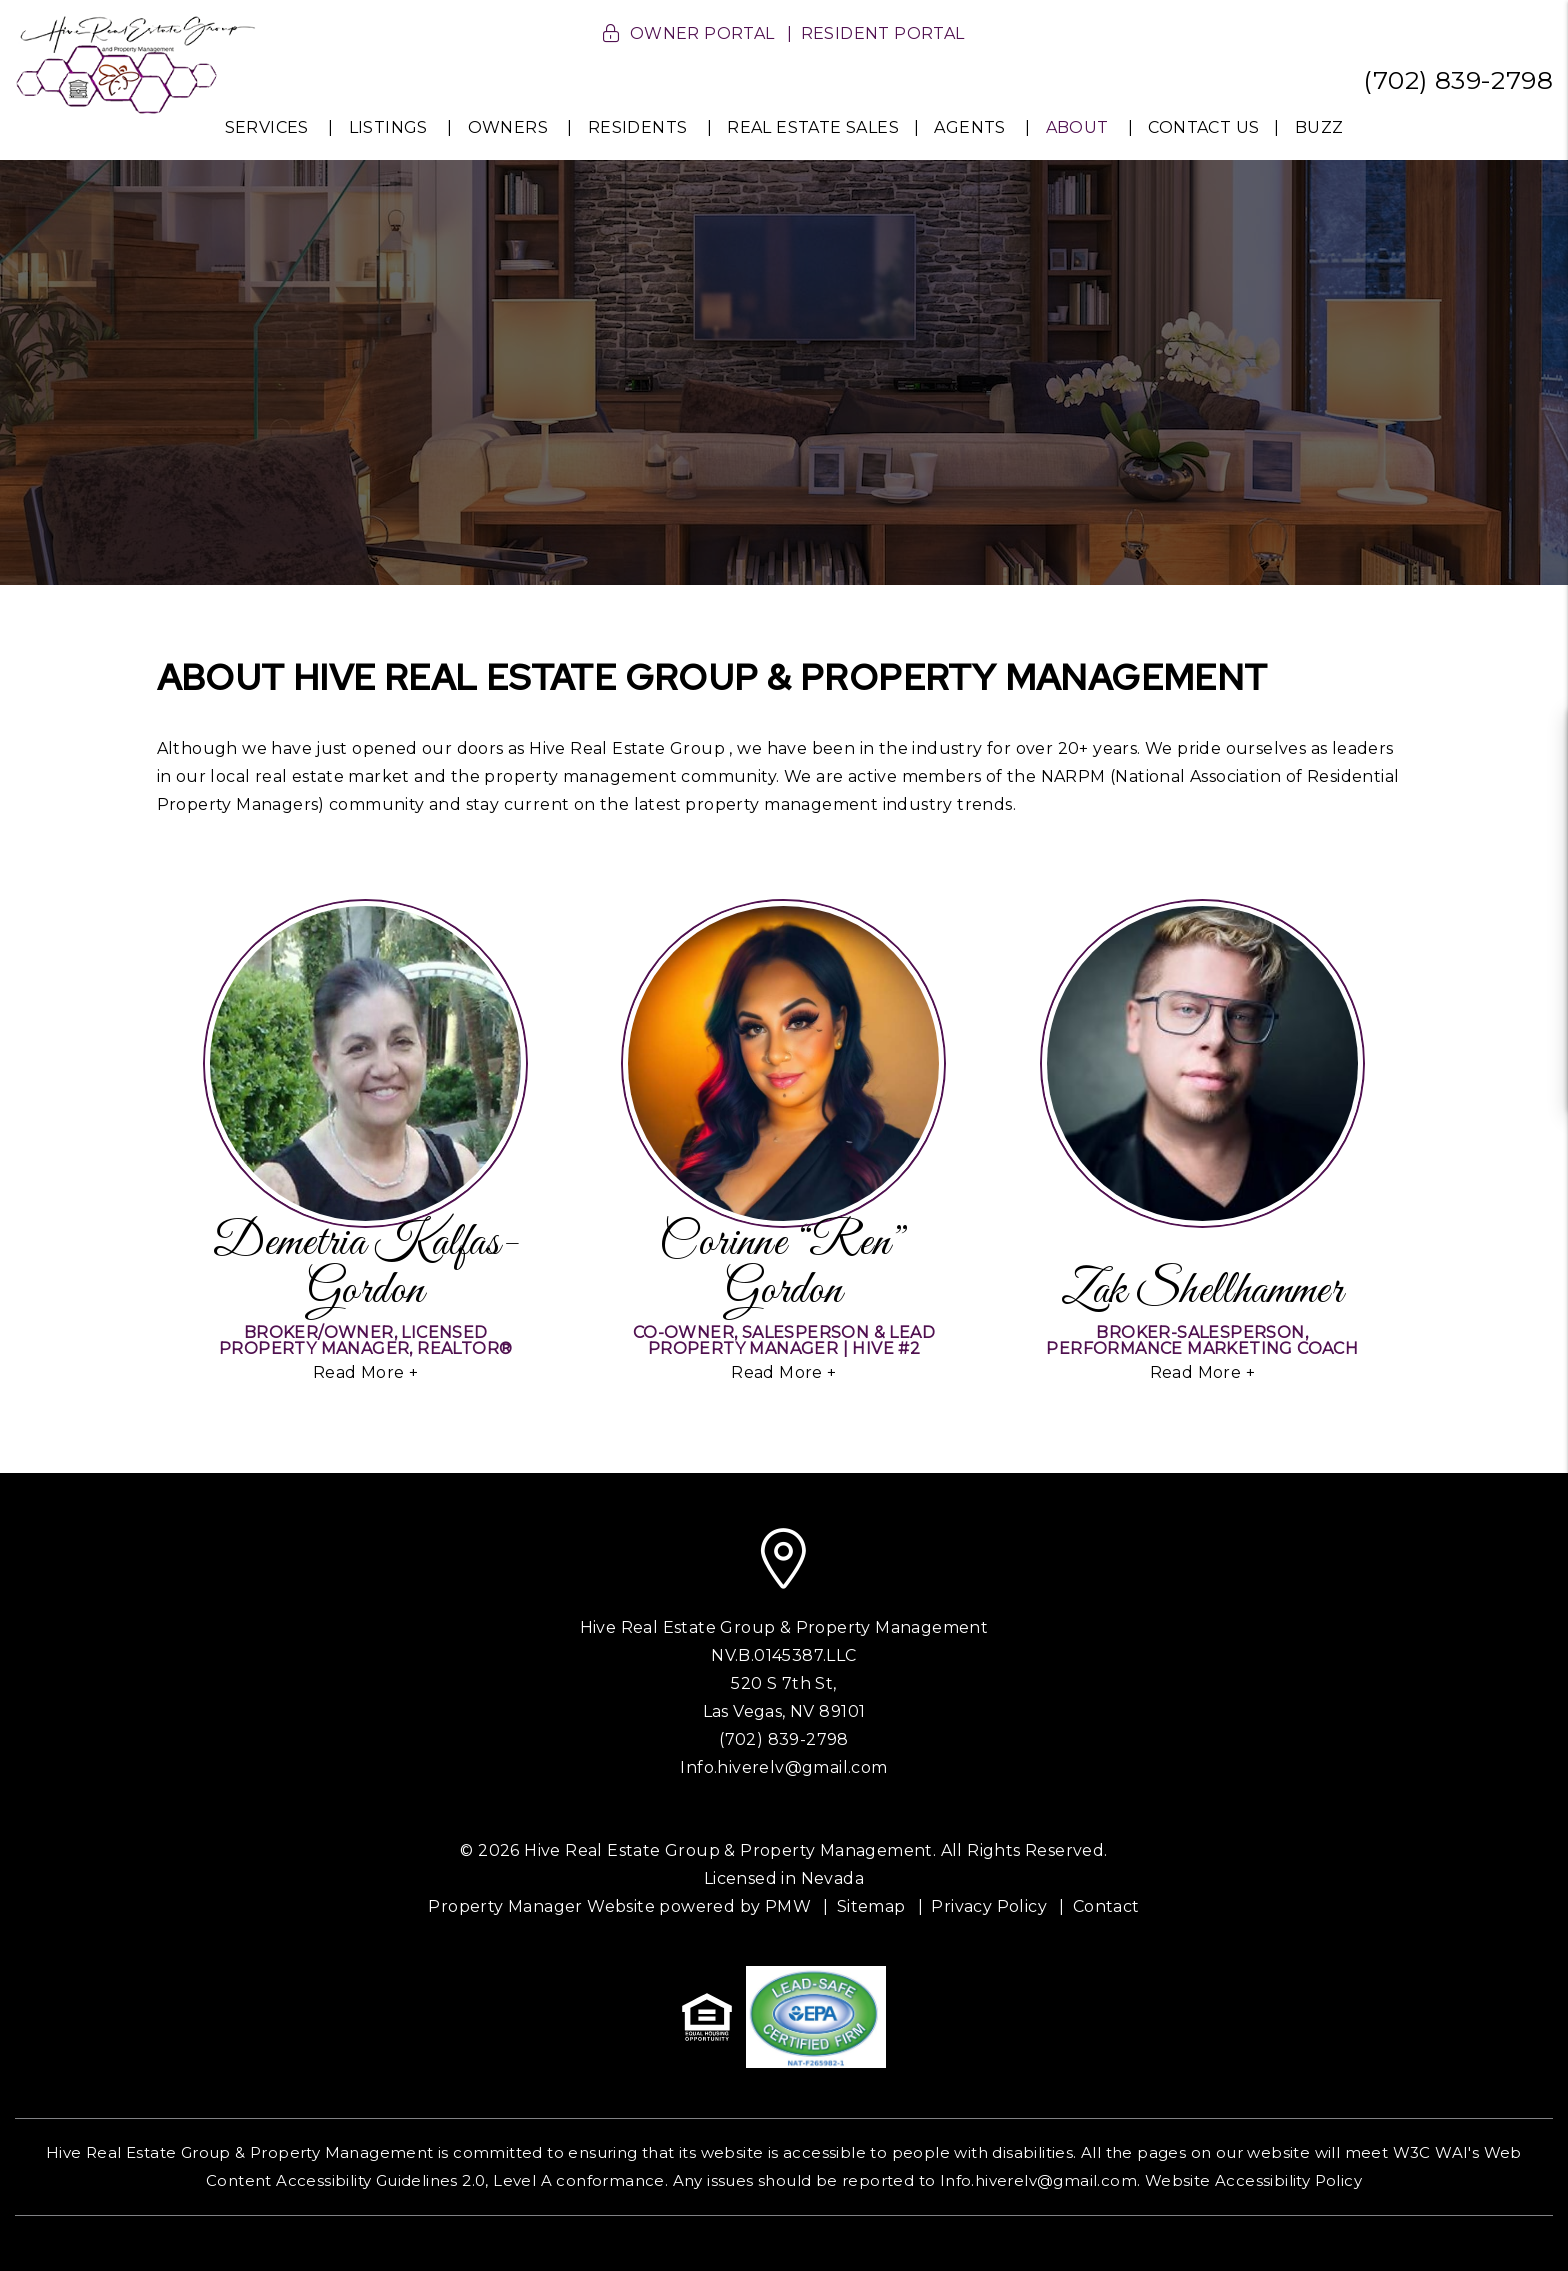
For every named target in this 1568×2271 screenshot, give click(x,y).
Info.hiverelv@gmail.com (783, 1767)
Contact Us (1203, 127)
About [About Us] (1077, 127)
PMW (788, 1906)
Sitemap (871, 1906)
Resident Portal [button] (883, 33)
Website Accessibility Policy (1253, 2180)
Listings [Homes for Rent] (388, 127)
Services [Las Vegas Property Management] (267, 127)
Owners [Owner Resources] (508, 127)
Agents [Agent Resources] (969, 127)
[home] (135, 63)
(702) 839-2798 (1458, 80)
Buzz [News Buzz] (1319, 127)
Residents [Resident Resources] (638, 127)
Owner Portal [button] (702, 33)
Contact (1106, 1906)
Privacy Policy (989, 1906)
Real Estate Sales (813, 127)
